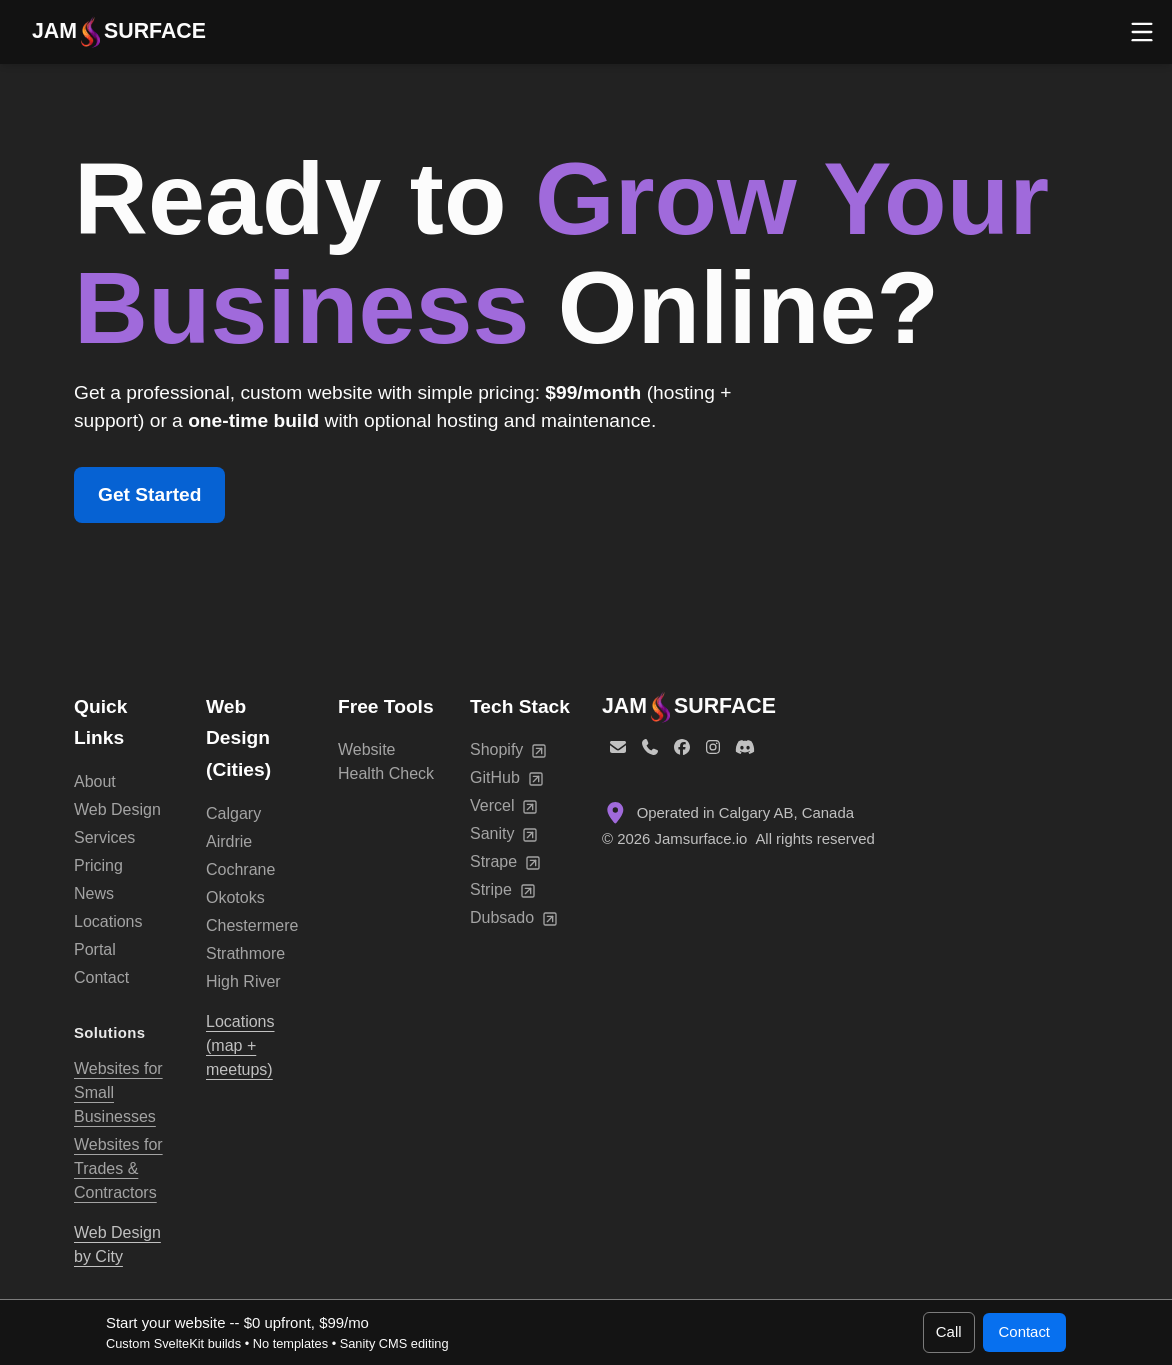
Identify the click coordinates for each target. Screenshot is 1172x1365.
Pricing (98, 865)
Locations (108, 921)
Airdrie (229, 841)
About (95, 781)
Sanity (504, 834)
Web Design (117, 809)
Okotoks (235, 897)
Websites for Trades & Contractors (118, 1168)
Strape (505, 862)
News (94, 893)
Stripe (503, 890)
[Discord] (745, 747)
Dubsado (514, 918)
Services (104, 837)
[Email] (618, 747)
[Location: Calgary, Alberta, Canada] (850, 813)
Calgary (233, 813)
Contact (101, 977)
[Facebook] (682, 747)
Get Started (149, 494)
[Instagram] (713, 747)
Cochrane (240, 869)
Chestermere (252, 925)
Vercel (504, 806)
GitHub (507, 778)
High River (243, 981)
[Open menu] (1142, 32)
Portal (95, 949)
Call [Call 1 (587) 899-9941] (949, 1331)
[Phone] (650, 747)
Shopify (508, 750)
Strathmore (245, 953)
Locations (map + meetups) (240, 1045)
